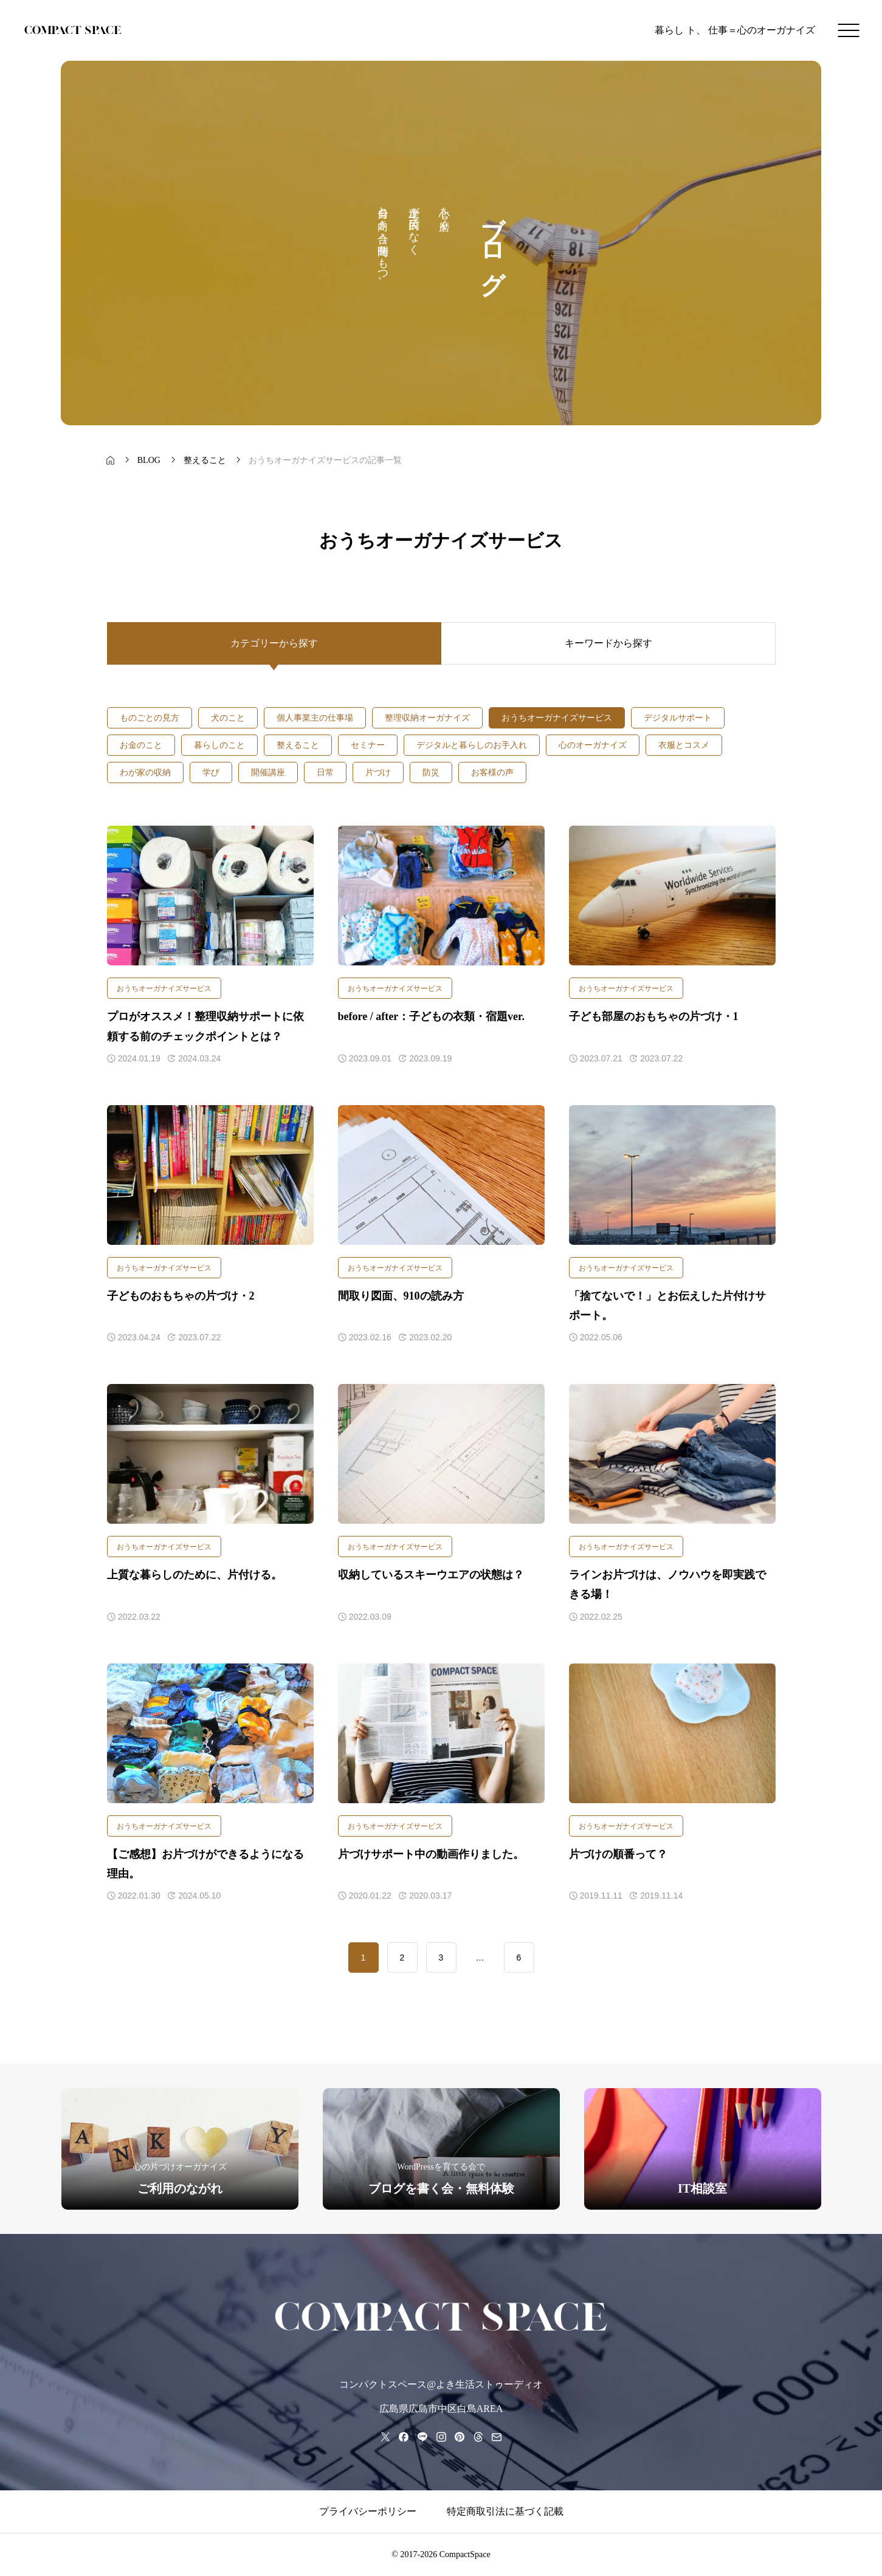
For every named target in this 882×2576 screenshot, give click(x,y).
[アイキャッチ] (210, 895)
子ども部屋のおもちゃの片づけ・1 (654, 1016)
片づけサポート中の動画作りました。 (431, 1854)
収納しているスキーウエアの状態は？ (431, 1575)
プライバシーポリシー (367, 2511)
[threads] (478, 2437)
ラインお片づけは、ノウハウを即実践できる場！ (667, 1584)
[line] (422, 2437)
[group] (179, 2149)
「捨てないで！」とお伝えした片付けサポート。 (667, 1305)
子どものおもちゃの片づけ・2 (181, 1296)
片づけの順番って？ (618, 1854)
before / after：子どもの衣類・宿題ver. (431, 1016)
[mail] (496, 2437)
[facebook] (403, 2437)
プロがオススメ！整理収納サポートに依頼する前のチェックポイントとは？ (205, 1026)
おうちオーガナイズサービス (164, 988)
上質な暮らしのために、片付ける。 (194, 1575)
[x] (385, 2437)
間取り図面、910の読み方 (401, 1296)
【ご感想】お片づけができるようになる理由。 (205, 1864)
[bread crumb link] (111, 460)
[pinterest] (459, 2437)
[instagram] (441, 2437)
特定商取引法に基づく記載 (505, 2511)
